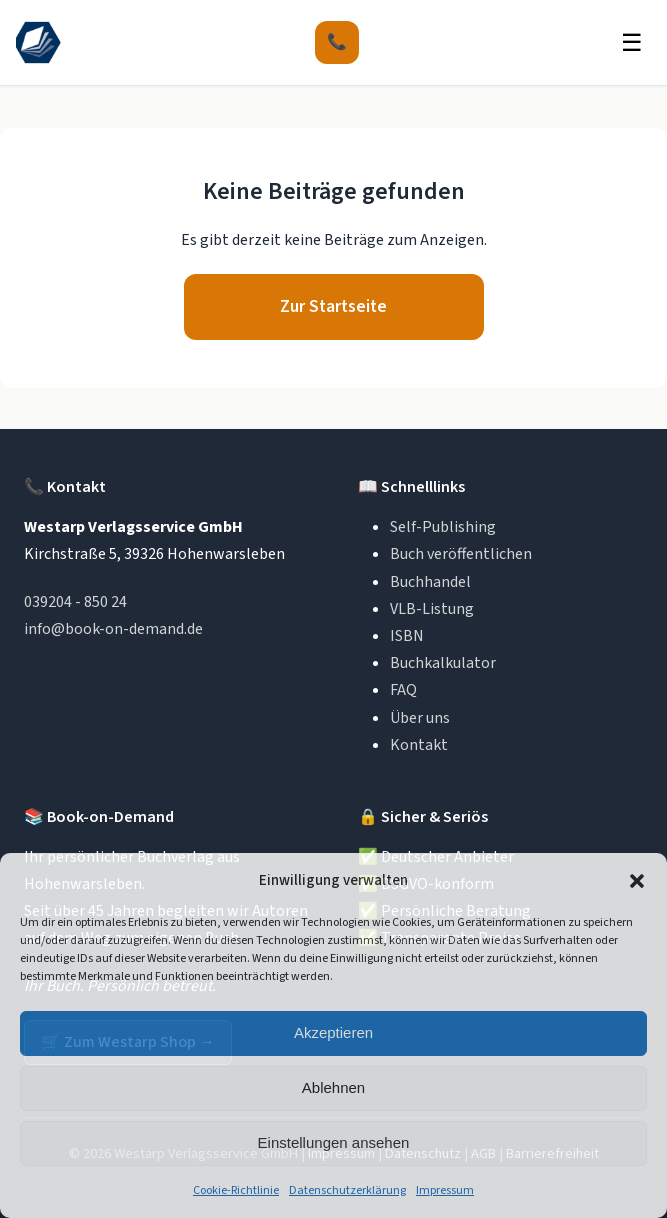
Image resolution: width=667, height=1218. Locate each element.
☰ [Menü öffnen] (632, 42)
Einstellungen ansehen (334, 1142)
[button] (637, 881)
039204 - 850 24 (75, 602)
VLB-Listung (432, 609)
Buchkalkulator (443, 663)
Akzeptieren (333, 1032)
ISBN (407, 636)
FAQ (403, 690)
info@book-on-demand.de (113, 629)
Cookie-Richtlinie (236, 1190)
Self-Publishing (443, 527)
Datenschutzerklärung (347, 1190)
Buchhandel (430, 582)
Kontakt (419, 745)
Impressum (445, 1190)
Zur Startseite (333, 306)
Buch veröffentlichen (461, 554)
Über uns (420, 718)
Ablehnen (333, 1087)
